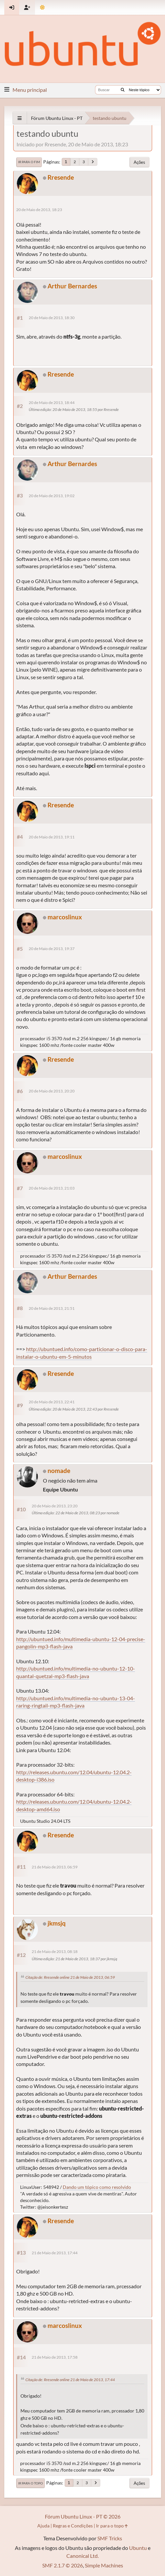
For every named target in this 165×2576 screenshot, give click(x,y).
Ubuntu (138, 2548)
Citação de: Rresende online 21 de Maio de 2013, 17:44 (70, 2379)
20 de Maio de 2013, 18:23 (39, 209)
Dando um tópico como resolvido (97, 2187)
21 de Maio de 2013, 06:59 (55, 1867)
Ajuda (43, 2525)
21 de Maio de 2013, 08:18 (55, 1951)
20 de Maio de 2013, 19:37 (52, 948)
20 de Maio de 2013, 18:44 (52, 402)
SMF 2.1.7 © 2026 (62, 2565)
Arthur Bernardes (72, 286)
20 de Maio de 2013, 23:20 (55, 1506)
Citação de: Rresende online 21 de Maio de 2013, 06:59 (70, 1977)
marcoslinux (65, 917)
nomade (59, 1470)
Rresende (61, 177)
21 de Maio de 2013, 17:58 (55, 2357)
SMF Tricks (109, 2538)
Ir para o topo (30, 2483)
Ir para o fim (29, 162)
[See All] (19, 118)
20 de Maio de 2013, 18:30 (52, 317)
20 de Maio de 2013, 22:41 (52, 1402)
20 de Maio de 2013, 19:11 (52, 837)
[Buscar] (122, 89)
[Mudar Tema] (42, 7)
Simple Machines (104, 2565)
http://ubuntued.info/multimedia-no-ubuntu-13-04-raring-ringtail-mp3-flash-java (75, 1702)
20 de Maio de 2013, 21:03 (52, 1188)
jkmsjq (57, 1923)
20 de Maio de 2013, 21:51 (52, 1308)
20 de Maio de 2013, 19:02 (52, 496)
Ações (139, 162)
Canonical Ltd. (82, 2556)
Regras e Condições (73, 2525)
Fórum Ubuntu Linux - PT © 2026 (82, 2516)
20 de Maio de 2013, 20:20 (52, 1091)
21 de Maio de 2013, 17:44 (55, 2253)
